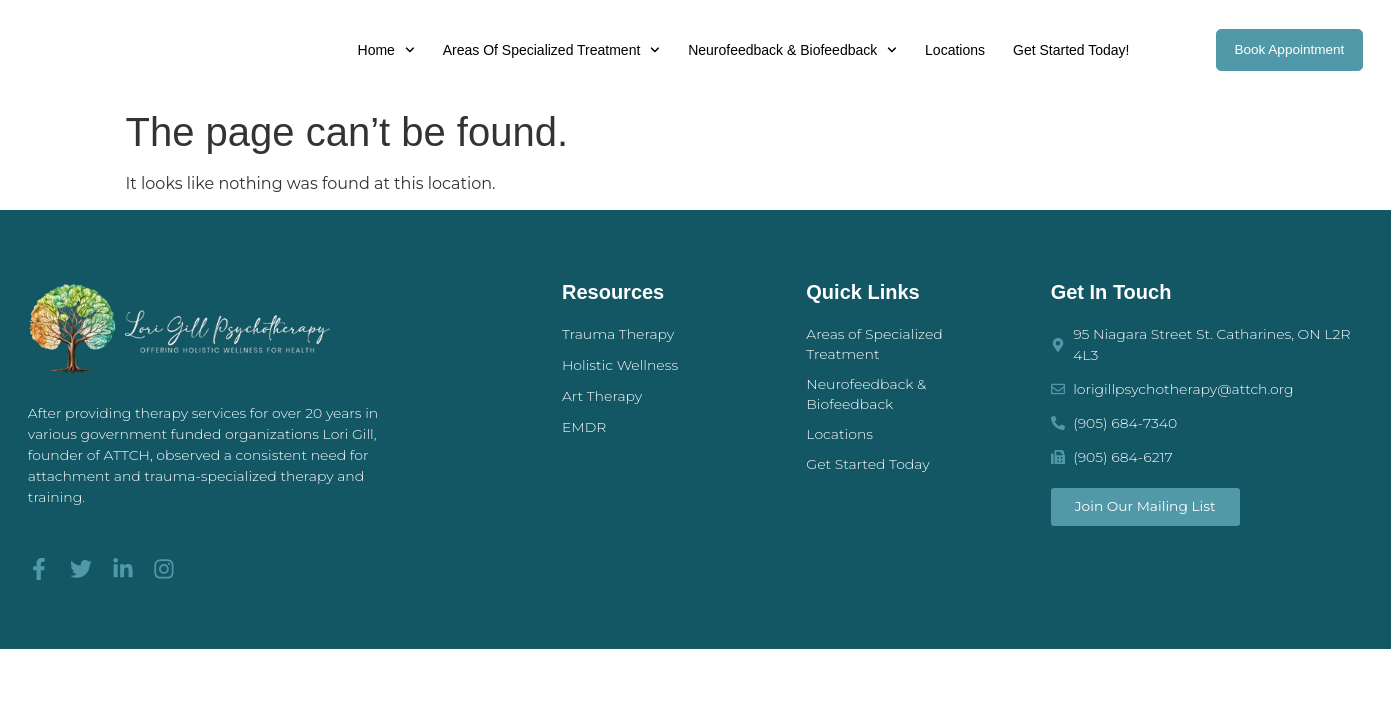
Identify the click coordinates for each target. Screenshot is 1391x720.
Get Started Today (867, 464)
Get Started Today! (1067, 50)
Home (381, 50)
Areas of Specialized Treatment (547, 50)
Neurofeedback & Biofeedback (788, 50)
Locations (951, 50)
